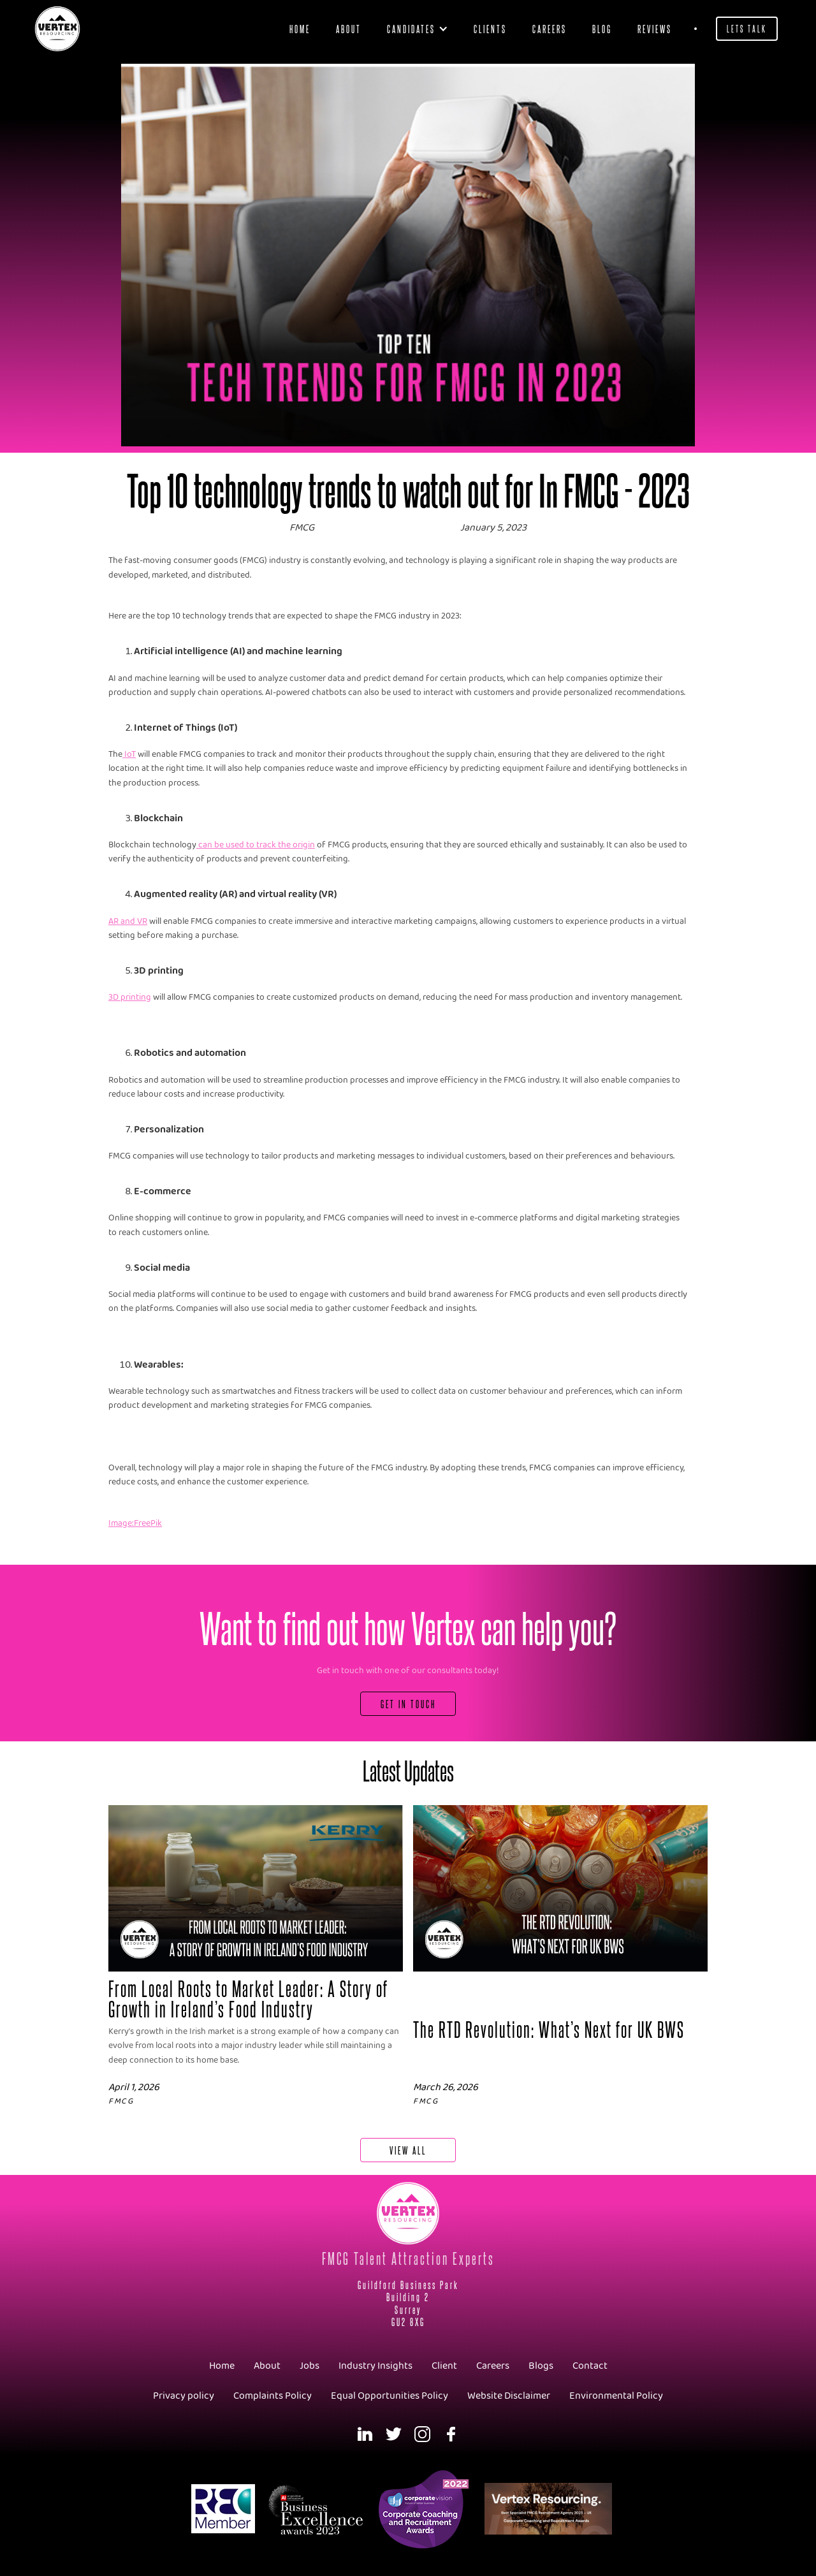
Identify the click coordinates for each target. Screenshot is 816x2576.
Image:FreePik (135, 1523)
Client (444, 2366)
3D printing (129, 997)
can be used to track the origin (255, 845)
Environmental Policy (616, 2396)
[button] (417, 28)
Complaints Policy (272, 2396)
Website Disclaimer (508, 2396)
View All (408, 2150)
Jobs (309, 2366)
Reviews (655, 28)
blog (602, 28)
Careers (549, 28)
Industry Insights (375, 2366)
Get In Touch (408, 1703)
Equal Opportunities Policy (389, 2396)
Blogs (540, 2366)
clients (490, 28)
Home (299, 28)
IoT (129, 754)
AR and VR (127, 921)
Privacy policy (183, 2396)
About (348, 28)
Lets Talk (747, 28)
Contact (590, 2366)
